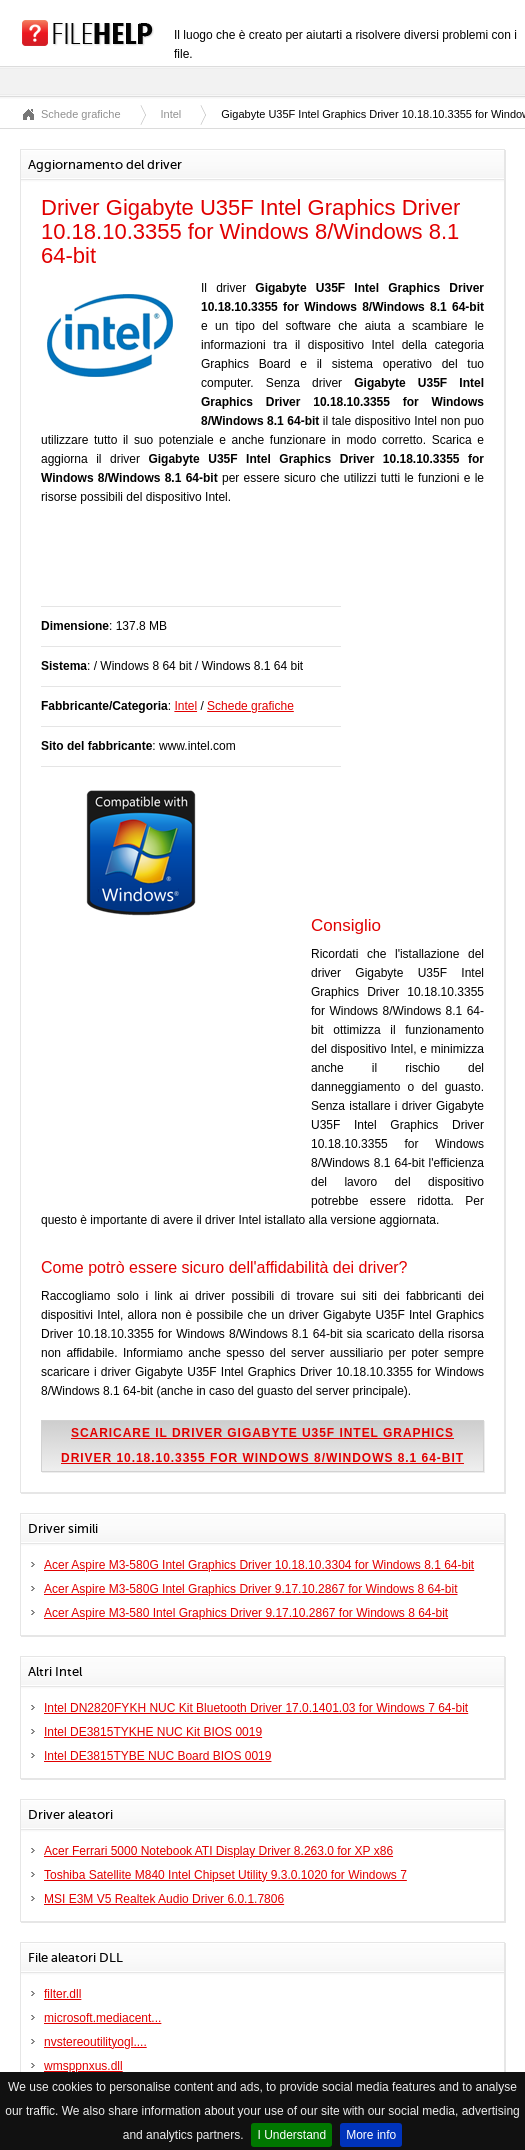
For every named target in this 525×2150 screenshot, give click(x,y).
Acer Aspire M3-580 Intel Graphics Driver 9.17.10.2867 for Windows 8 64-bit (246, 1613)
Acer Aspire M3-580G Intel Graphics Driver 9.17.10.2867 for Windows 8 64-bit (251, 1589)
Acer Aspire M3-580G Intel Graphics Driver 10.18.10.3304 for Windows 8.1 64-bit (259, 1565)
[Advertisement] (275, 566)
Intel (171, 114)
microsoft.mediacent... (102, 2018)
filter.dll (62, 1994)
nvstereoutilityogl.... (95, 2042)
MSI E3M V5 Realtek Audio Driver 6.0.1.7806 (164, 1899)
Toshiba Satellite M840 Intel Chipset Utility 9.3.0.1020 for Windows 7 (225, 1875)
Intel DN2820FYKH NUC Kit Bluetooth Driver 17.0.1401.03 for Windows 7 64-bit (256, 1708)
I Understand (291, 2135)
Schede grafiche (81, 114)
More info (371, 2135)
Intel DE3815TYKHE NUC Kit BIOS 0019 (153, 1732)
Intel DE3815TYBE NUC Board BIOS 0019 (157, 1756)
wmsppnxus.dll (83, 2066)
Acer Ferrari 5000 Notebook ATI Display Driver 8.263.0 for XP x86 (218, 1851)
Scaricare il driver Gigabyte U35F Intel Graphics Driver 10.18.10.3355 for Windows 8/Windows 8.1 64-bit (262, 1445)
